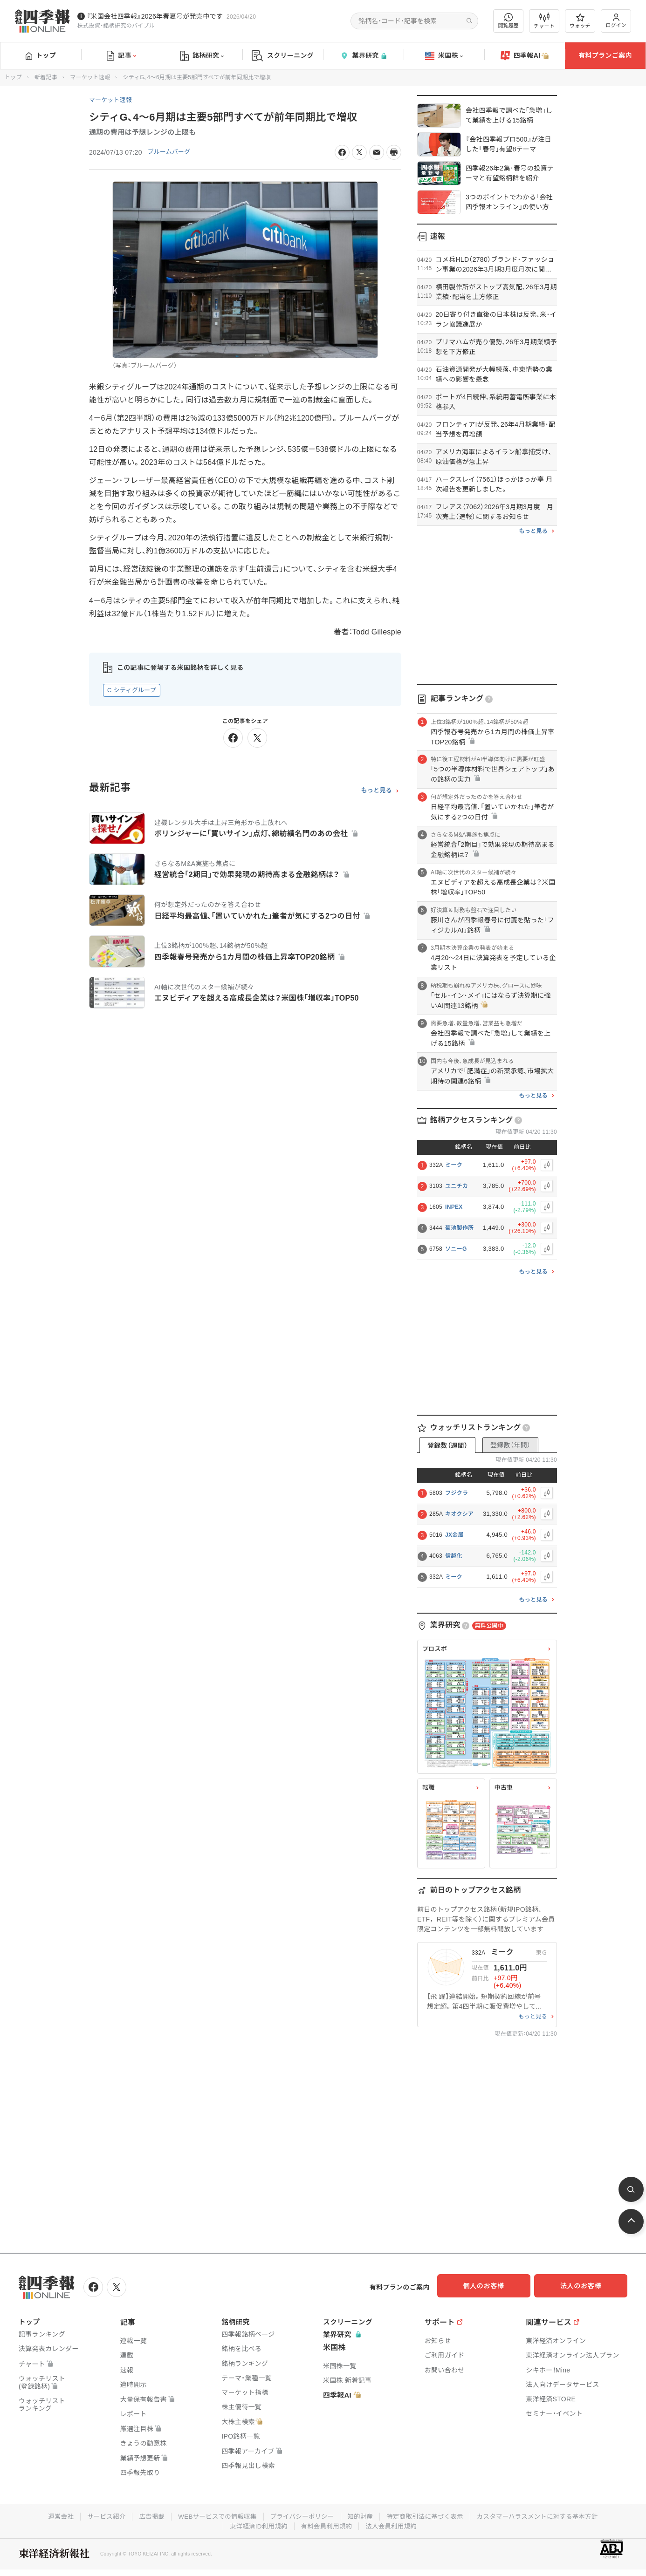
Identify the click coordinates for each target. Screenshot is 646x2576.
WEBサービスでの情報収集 (213, 2514)
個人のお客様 (492, 2286)
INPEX (454, 1207)
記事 (121, 56)
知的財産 (361, 2514)
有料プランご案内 (605, 55)
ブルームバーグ (171, 152)
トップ (41, 55)
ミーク (453, 1165)
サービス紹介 (98, 2514)
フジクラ (456, 1493)
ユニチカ (456, 1186)
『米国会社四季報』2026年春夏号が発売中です (155, 16)
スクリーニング (283, 55)
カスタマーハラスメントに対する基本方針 (544, 2514)
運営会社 (51, 2514)
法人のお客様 (585, 2286)
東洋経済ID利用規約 (257, 2524)
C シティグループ (131, 690)
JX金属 (454, 1535)
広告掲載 (145, 2514)
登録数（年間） (510, 1445)
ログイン (616, 21)
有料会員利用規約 (326, 2524)
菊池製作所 (459, 1228)
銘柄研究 (202, 56)
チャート (544, 21)
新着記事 (45, 77)
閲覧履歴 (508, 20)
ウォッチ (580, 21)
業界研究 (363, 55)
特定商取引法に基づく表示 (428, 2514)
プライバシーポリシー (301, 2514)
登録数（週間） (447, 1445)
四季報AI (525, 56)
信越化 (453, 1556)
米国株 (444, 56)
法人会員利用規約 (393, 2524)
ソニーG (456, 1249)
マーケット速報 (90, 77)
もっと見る (376, 790)
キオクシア (459, 1514)
